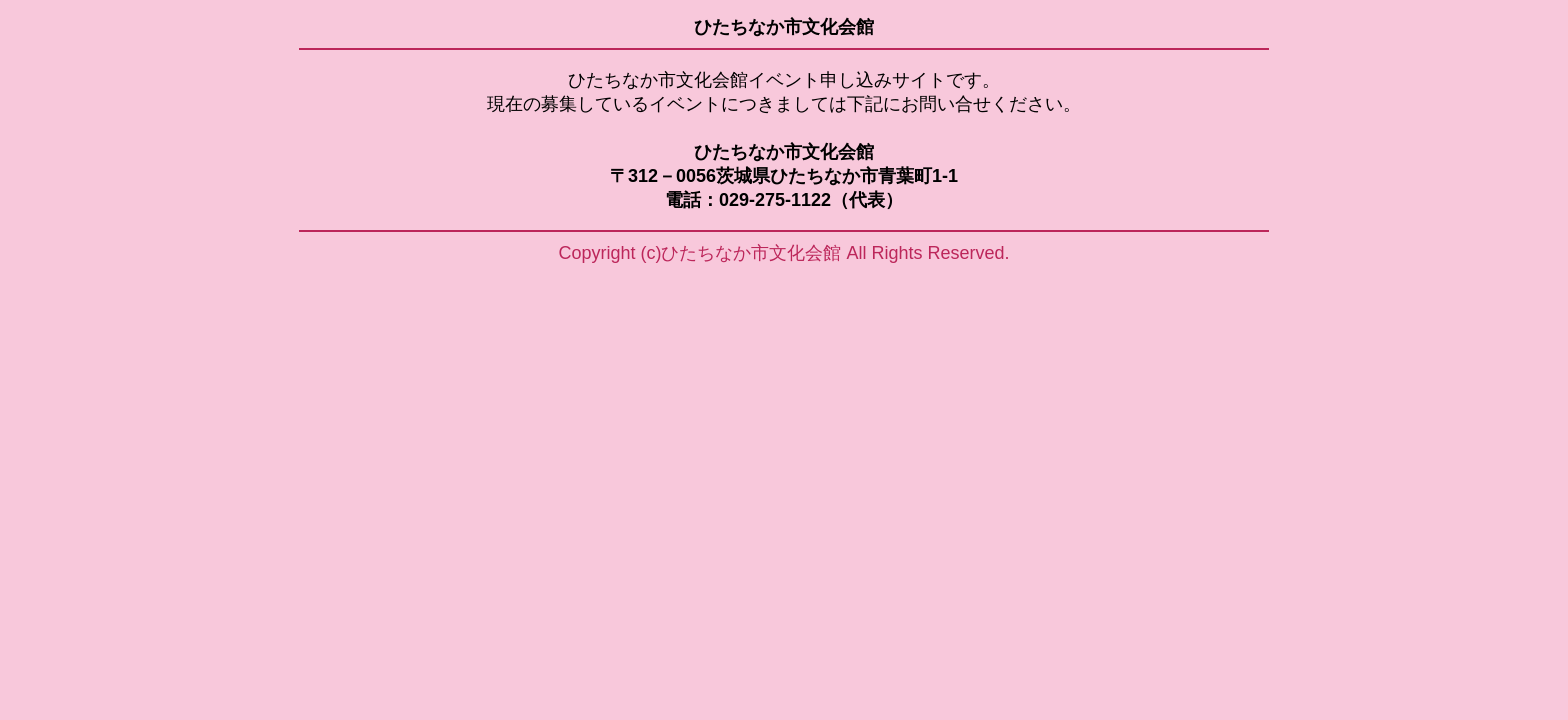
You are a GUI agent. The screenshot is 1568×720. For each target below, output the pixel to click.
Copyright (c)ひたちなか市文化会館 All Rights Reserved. (783, 253)
